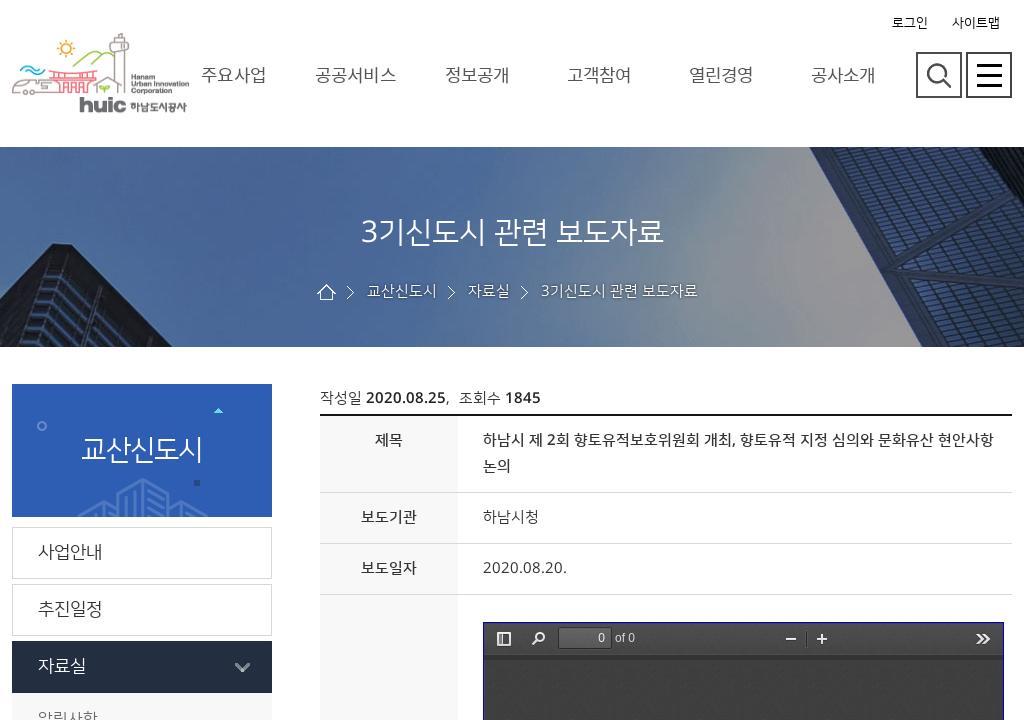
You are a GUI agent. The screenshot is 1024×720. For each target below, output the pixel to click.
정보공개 (477, 75)
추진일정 (70, 610)
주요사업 (233, 75)
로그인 (910, 23)
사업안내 (70, 553)
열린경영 (721, 75)
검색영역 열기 (939, 75)
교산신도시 (402, 291)
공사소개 (843, 75)
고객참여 (599, 75)
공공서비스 (355, 75)
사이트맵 (976, 23)
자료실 (62, 667)
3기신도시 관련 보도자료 (619, 291)
